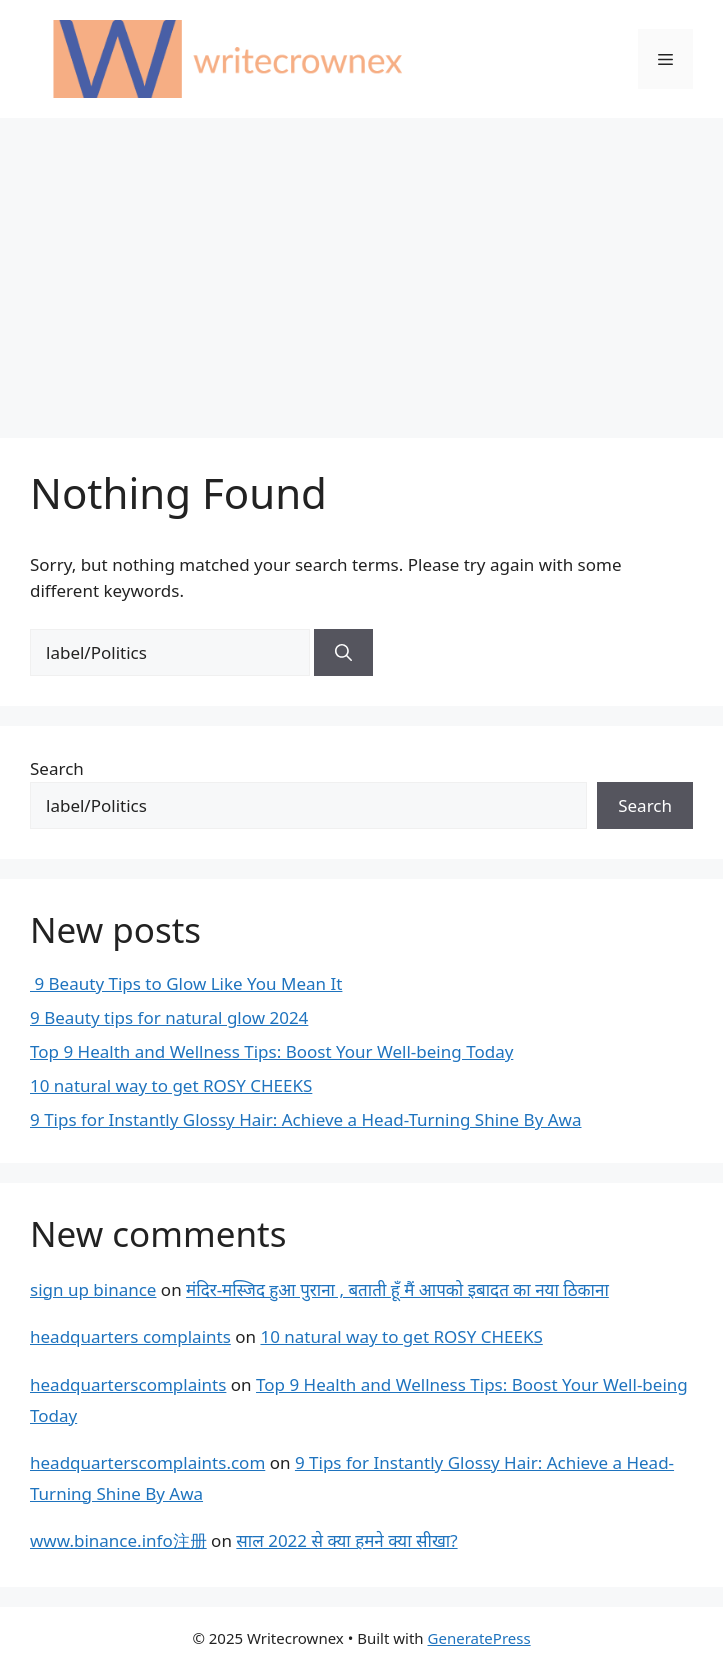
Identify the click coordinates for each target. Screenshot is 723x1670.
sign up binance (93, 1289)
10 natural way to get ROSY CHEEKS (171, 1085)
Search (57, 768)
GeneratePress (479, 1638)
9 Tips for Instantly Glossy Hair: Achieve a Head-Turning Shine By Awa (306, 1119)
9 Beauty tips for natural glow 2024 (169, 1017)
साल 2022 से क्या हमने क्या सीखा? (346, 1540)
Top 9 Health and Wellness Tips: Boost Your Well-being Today (271, 1051)
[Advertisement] (361, 268)
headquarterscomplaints (128, 1384)
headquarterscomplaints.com (147, 1462)
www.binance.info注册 (118, 1540)
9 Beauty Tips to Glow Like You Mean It (186, 983)
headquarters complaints (130, 1336)
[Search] (343, 653)
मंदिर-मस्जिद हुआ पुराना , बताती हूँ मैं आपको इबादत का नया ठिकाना (397, 1289)
